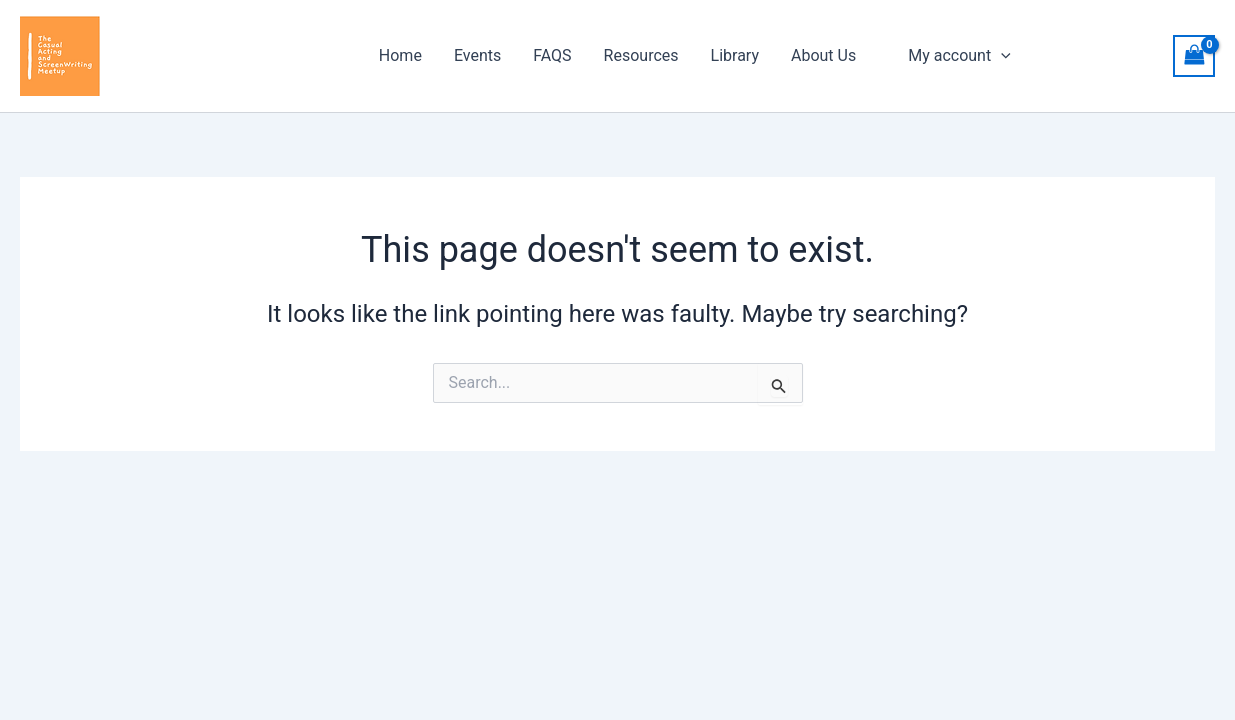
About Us (823, 55)
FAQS (552, 55)
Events (477, 55)
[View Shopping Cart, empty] (1194, 55)
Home (400, 55)
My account (959, 56)
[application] (1001, 56)
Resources (641, 55)
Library (735, 55)
